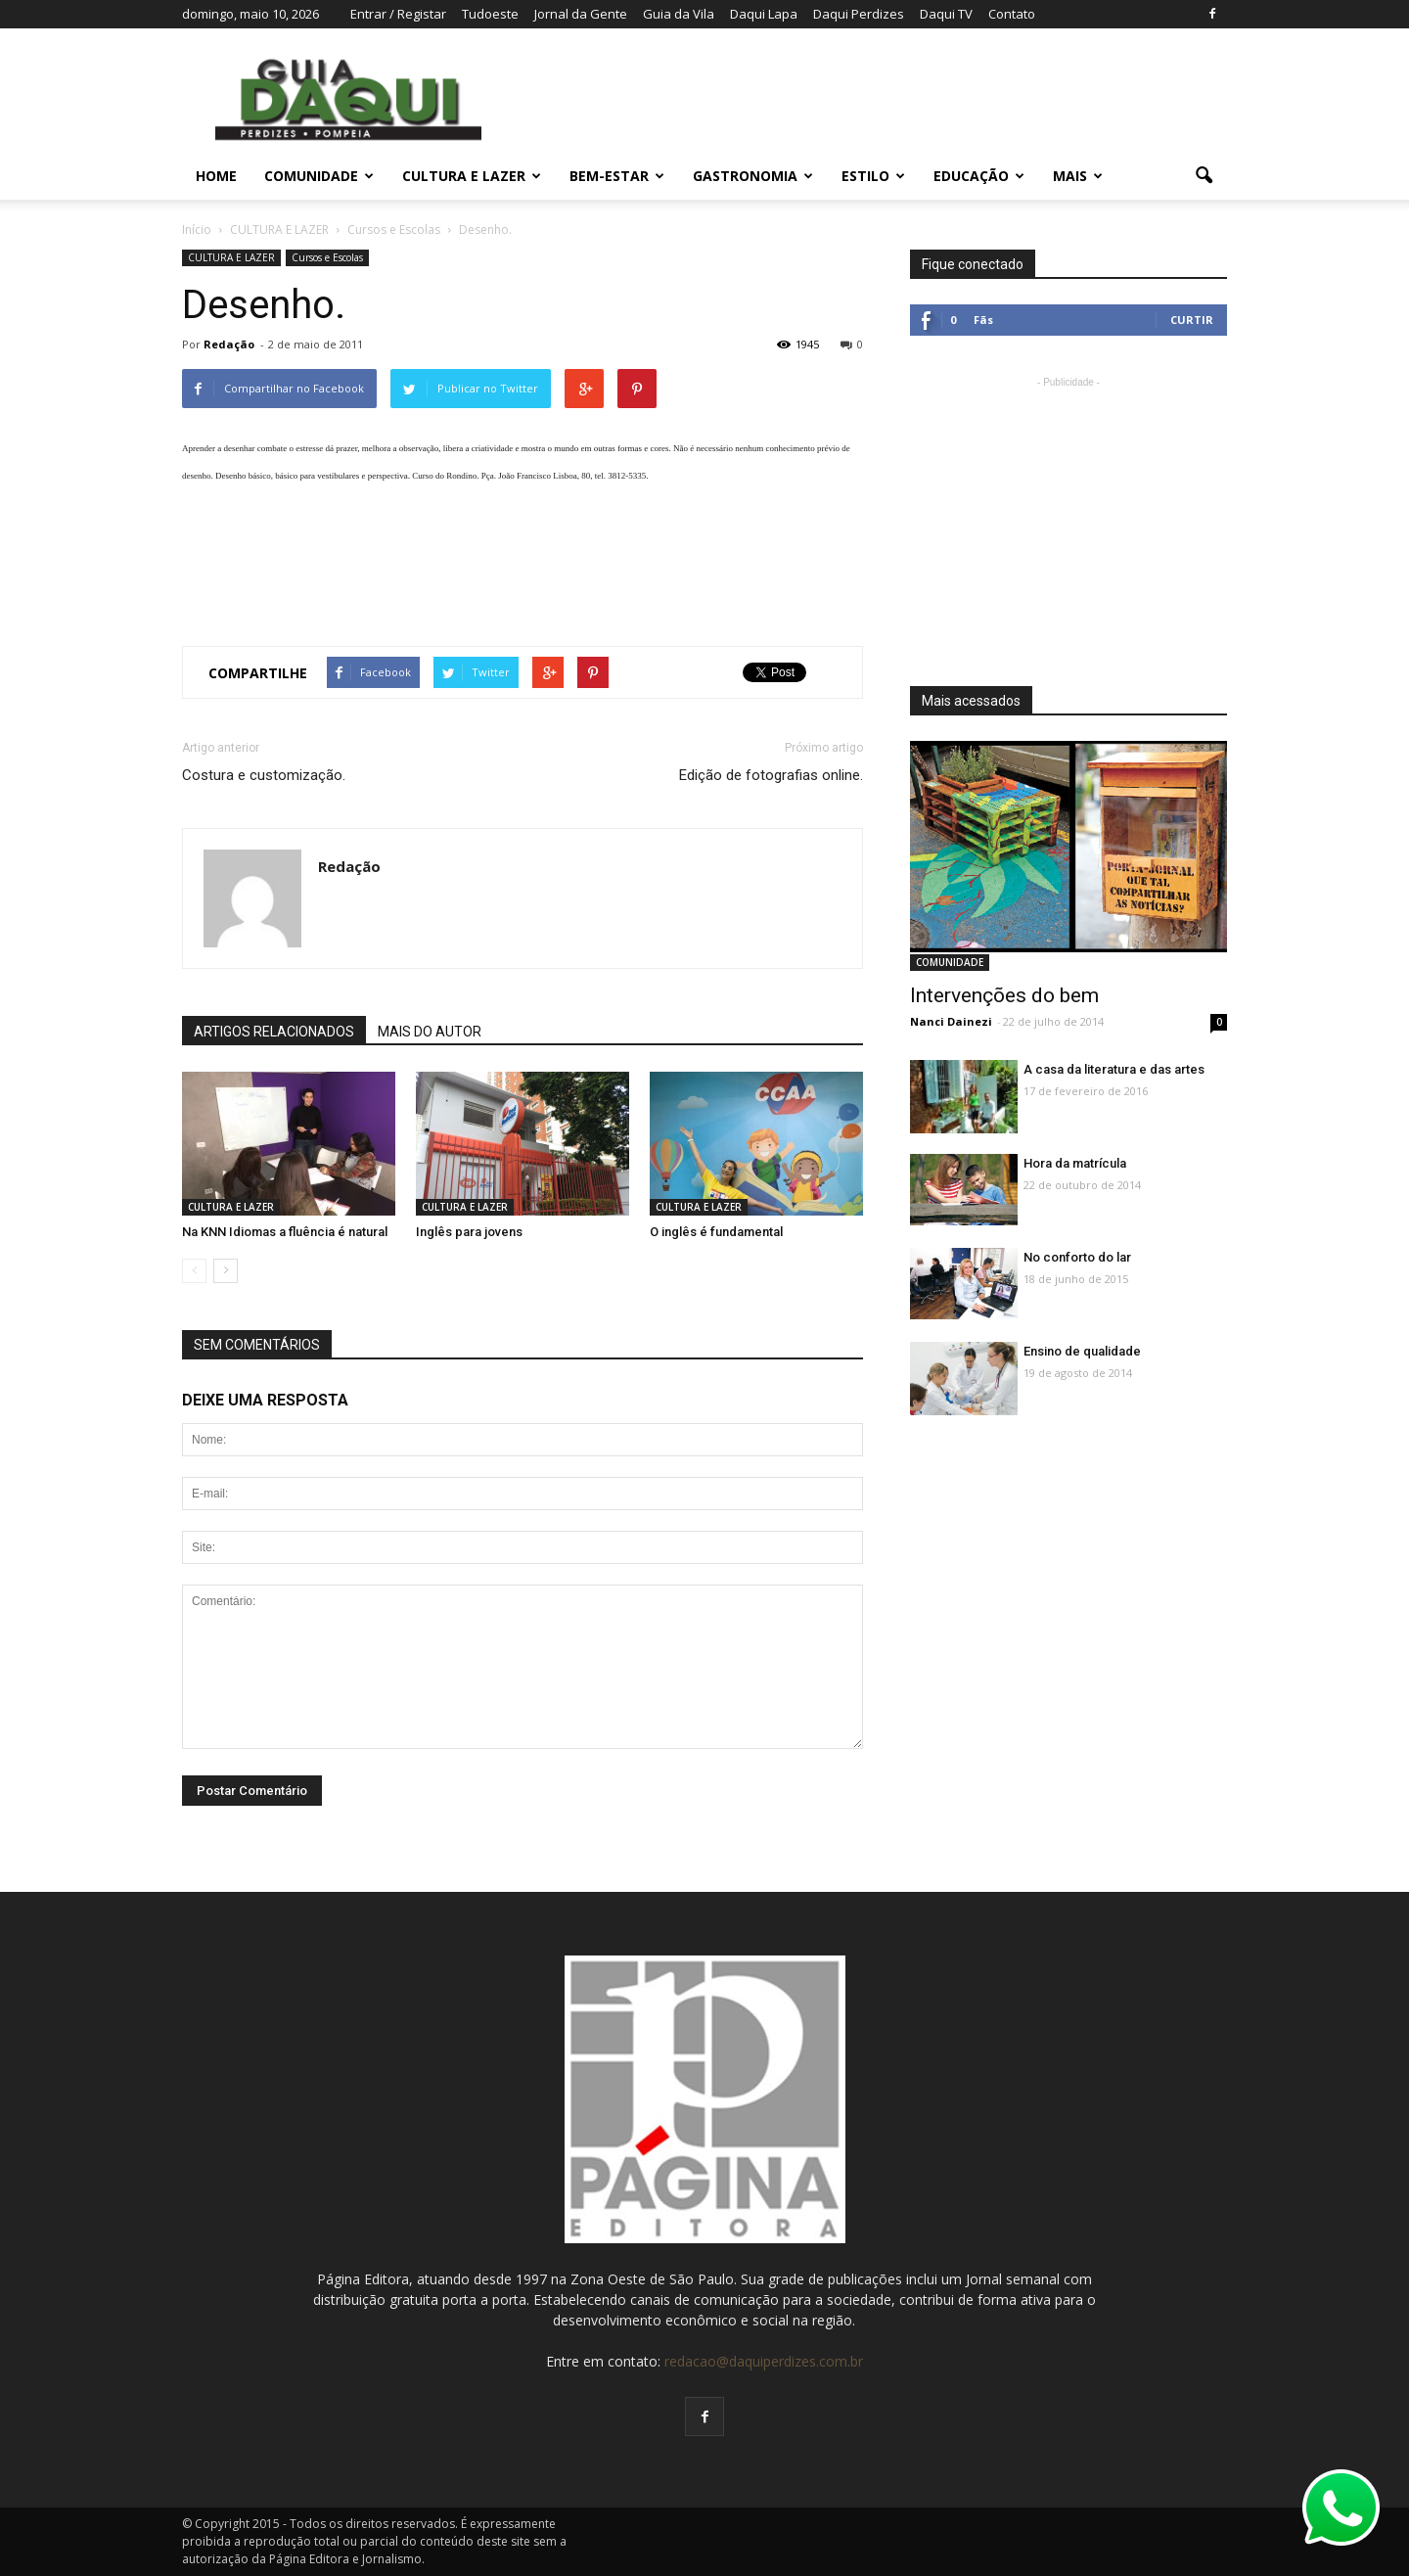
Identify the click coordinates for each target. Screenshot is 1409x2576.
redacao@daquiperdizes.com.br (763, 2361)
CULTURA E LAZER (471, 175)
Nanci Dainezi (951, 1021)
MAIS (1078, 175)
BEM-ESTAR (616, 175)
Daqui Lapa (763, 14)
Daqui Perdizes (858, 14)
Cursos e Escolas (327, 257)
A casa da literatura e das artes (1113, 1069)
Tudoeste (490, 14)
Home (216, 175)
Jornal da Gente (580, 14)
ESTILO (873, 175)
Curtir (1191, 319)
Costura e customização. (263, 775)
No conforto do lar (1077, 1257)
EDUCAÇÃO (978, 175)
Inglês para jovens (469, 1231)
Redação (229, 344)
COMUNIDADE (319, 175)
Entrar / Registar (398, 14)
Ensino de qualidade (1082, 1351)
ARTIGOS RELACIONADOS (274, 1031)
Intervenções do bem (1004, 995)
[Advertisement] (522, 558)
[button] (1203, 176)
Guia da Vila (678, 14)
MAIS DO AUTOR (429, 1031)
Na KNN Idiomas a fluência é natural (284, 1231)
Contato (1011, 14)
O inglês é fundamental (716, 1231)
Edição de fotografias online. (771, 775)
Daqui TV (946, 14)
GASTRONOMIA (753, 175)
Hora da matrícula (1074, 1163)
